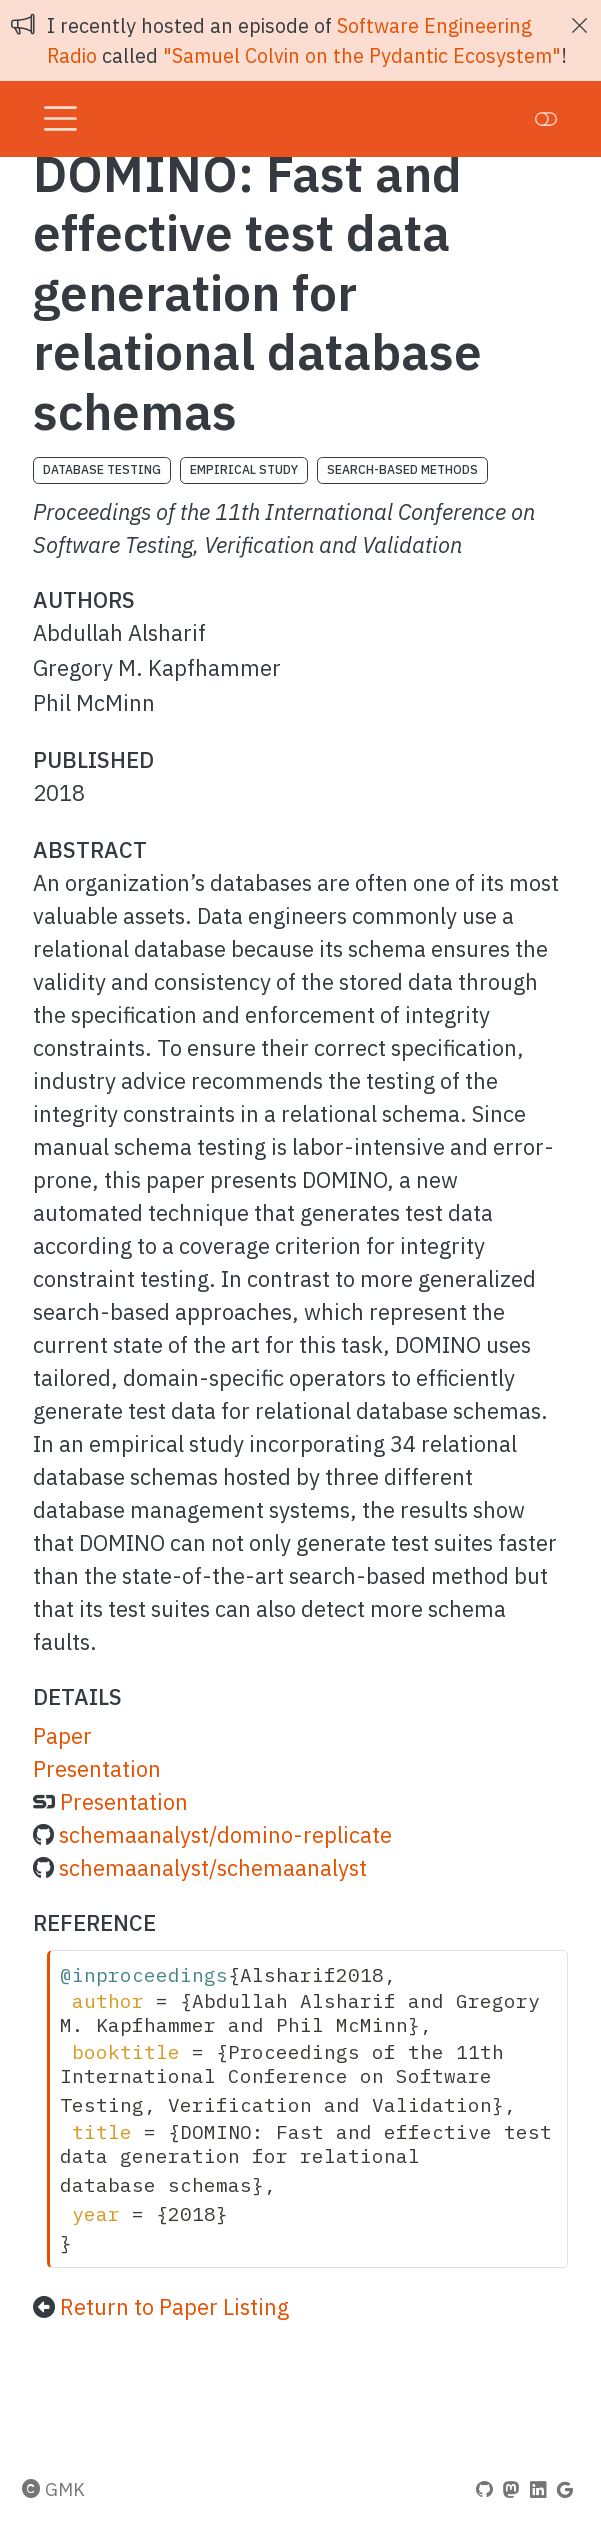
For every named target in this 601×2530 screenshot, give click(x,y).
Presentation (97, 1768)
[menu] (60, 119)
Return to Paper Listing (174, 2306)
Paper (62, 1735)
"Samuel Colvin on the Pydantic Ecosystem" (362, 55)
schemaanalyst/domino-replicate (225, 1834)
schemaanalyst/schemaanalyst (213, 1867)
